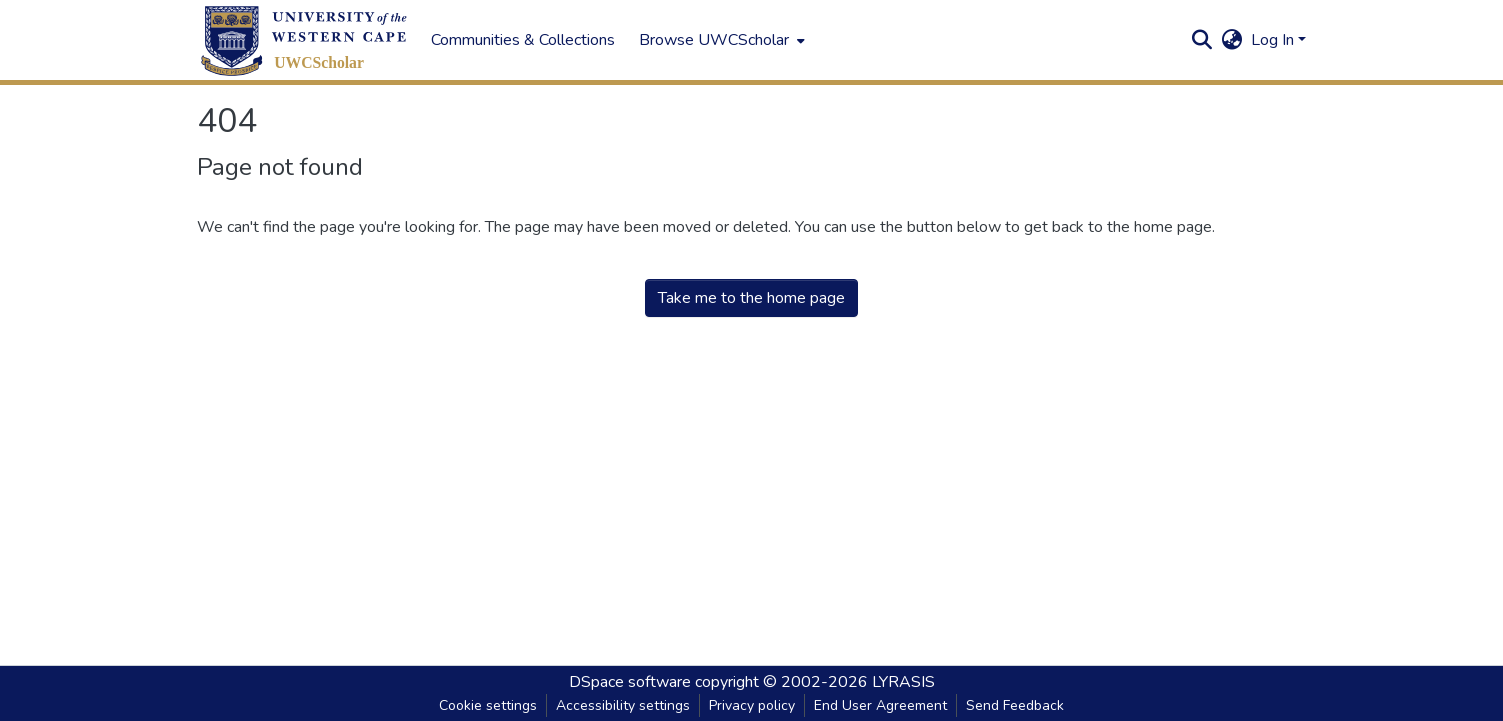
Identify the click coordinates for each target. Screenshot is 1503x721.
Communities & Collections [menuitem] (523, 40)
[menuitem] (720, 40)
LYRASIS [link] (903, 682)
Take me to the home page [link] (751, 298)
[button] (304, 40)
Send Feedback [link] (1015, 705)
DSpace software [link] (630, 682)
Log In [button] (1274, 40)
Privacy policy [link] (752, 705)
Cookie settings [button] (488, 705)
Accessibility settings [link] (623, 705)
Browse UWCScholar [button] (714, 40)
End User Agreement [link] (880, 705)
